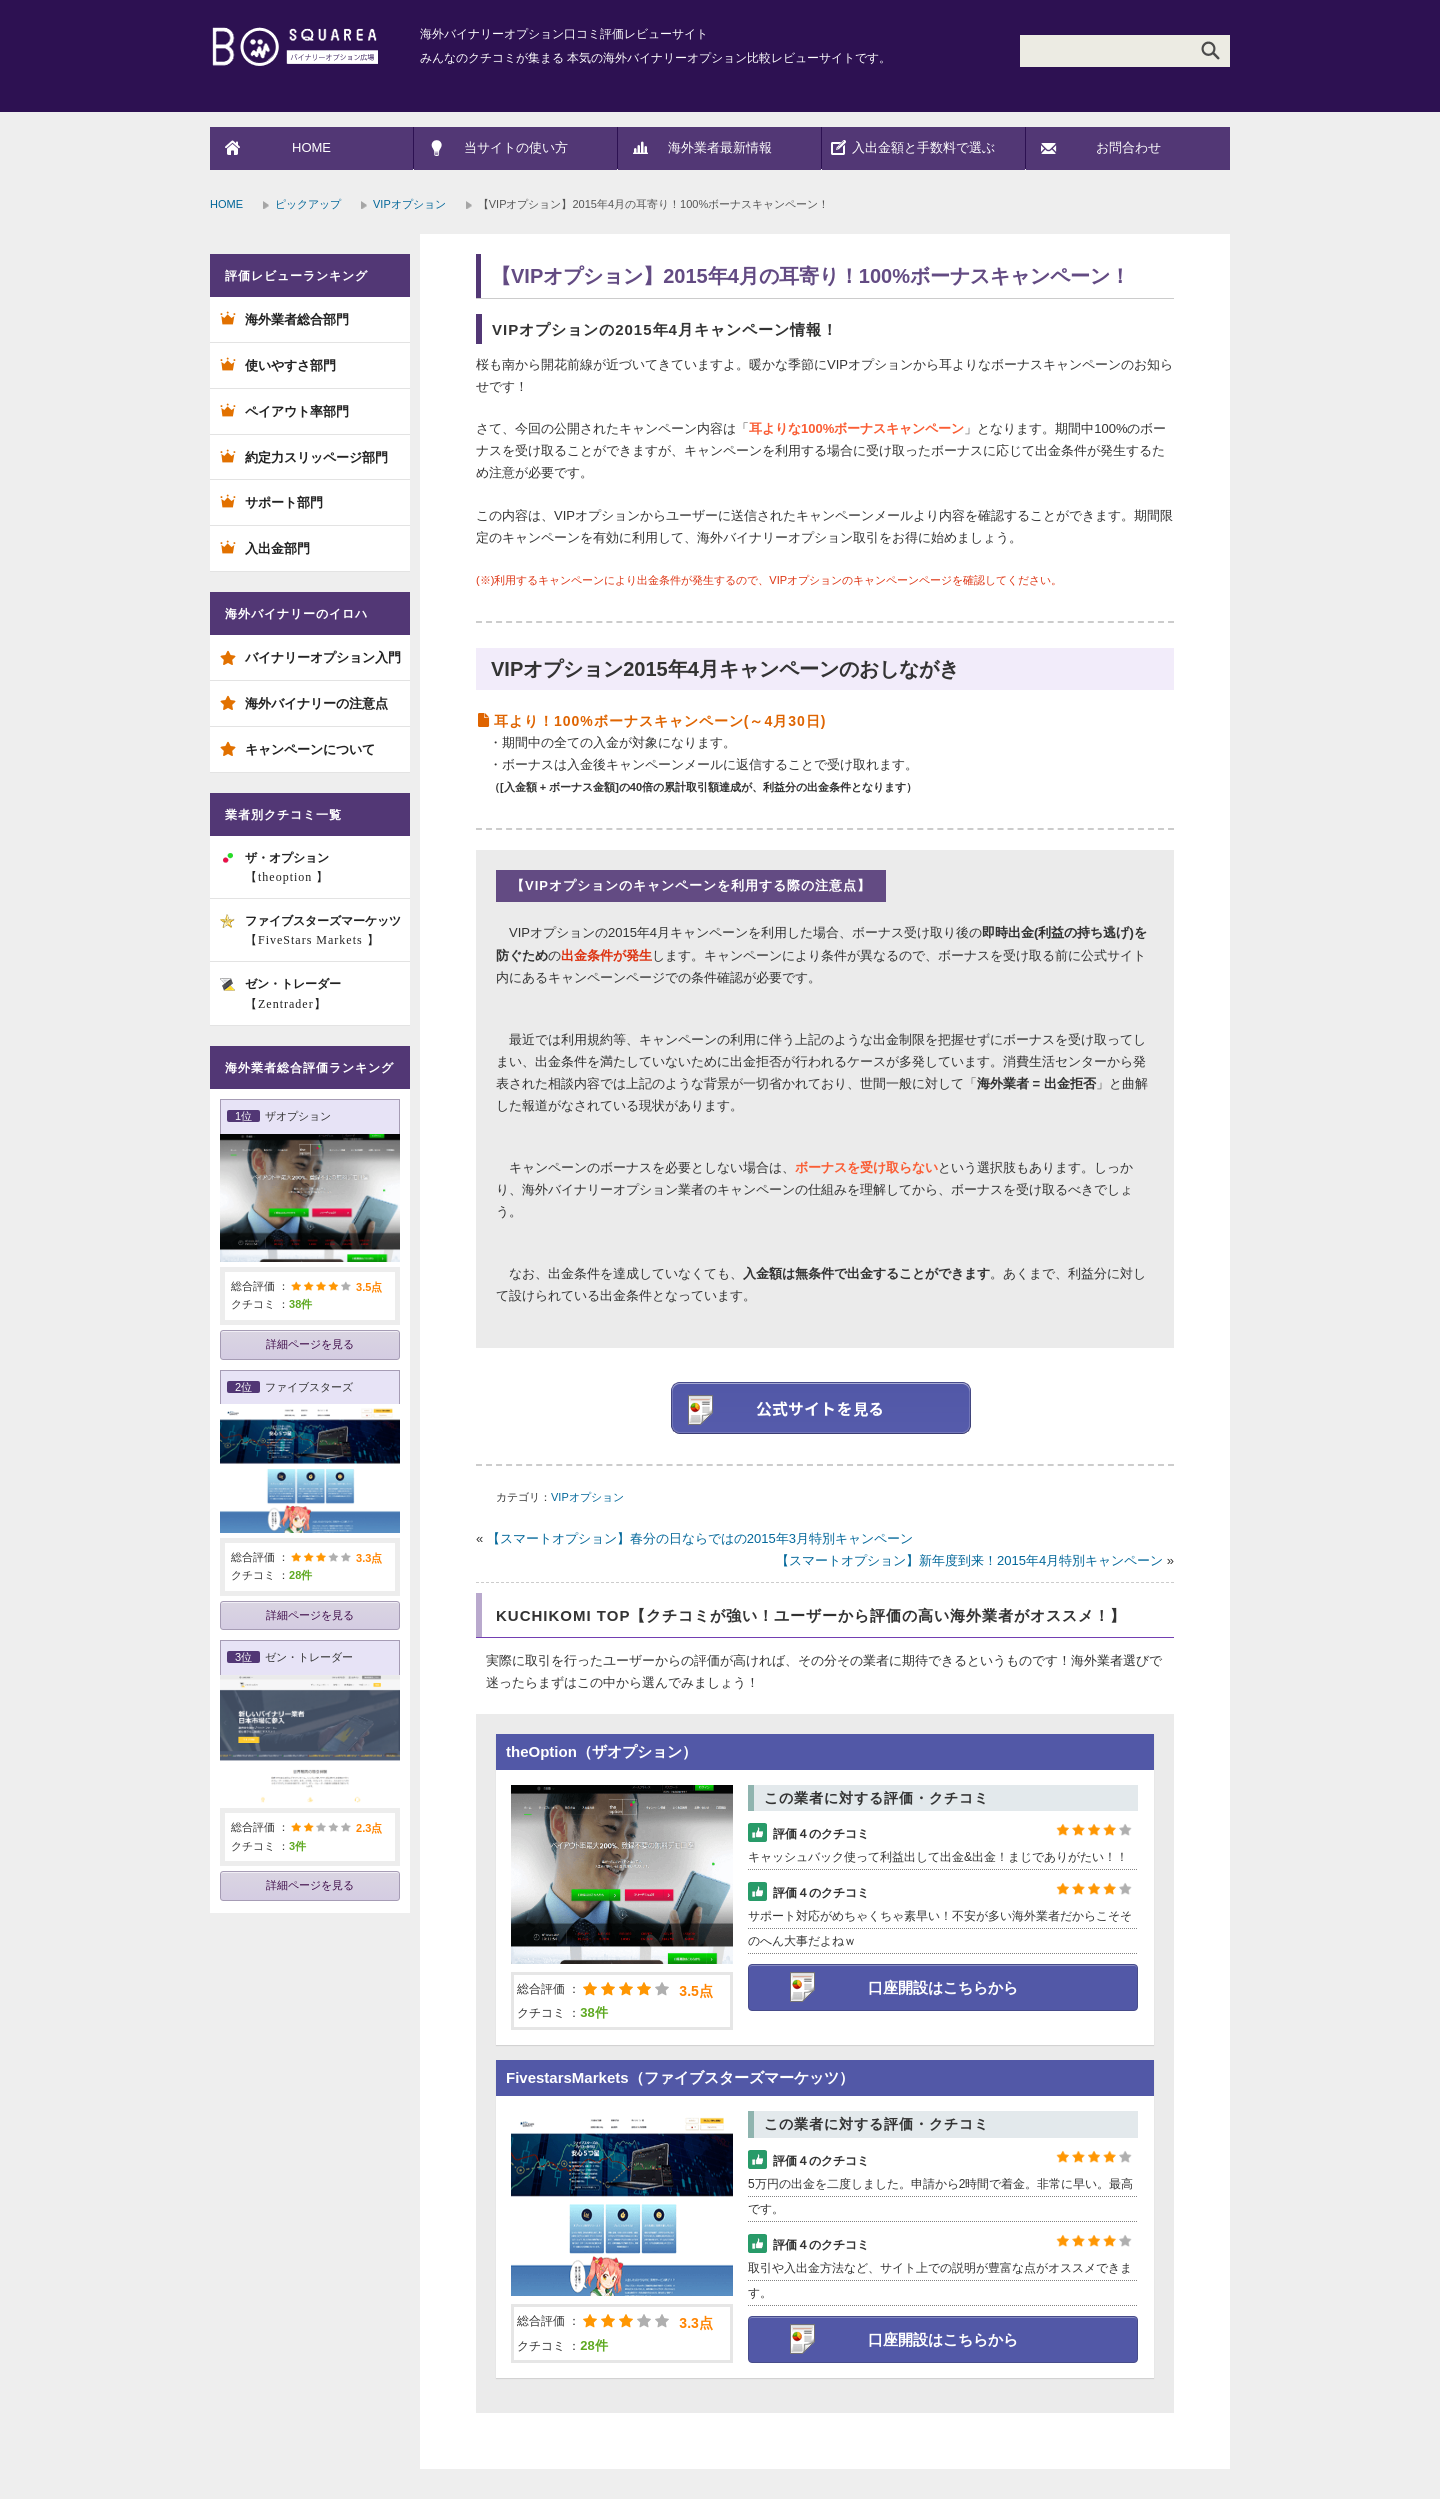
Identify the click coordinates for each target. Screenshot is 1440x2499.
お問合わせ (1128, 147)
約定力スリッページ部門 (316, 457)
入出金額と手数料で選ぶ (923, 147)
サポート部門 (284, 502)
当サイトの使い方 (516, 147)
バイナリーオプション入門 (323, 657)
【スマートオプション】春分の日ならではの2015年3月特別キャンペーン (700, 1538)
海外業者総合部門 (297, 319)
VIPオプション (409, 204)
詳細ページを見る (310, 1344)
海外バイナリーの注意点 (316, 703)
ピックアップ (308, 204)
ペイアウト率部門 (297, 411)
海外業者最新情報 (720, 147)
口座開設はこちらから (943, 1987)
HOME (311, 147)
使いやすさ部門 (290, 365)
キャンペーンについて (310, 749)
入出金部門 (277, 548)
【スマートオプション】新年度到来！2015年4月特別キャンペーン (969, 1560)
